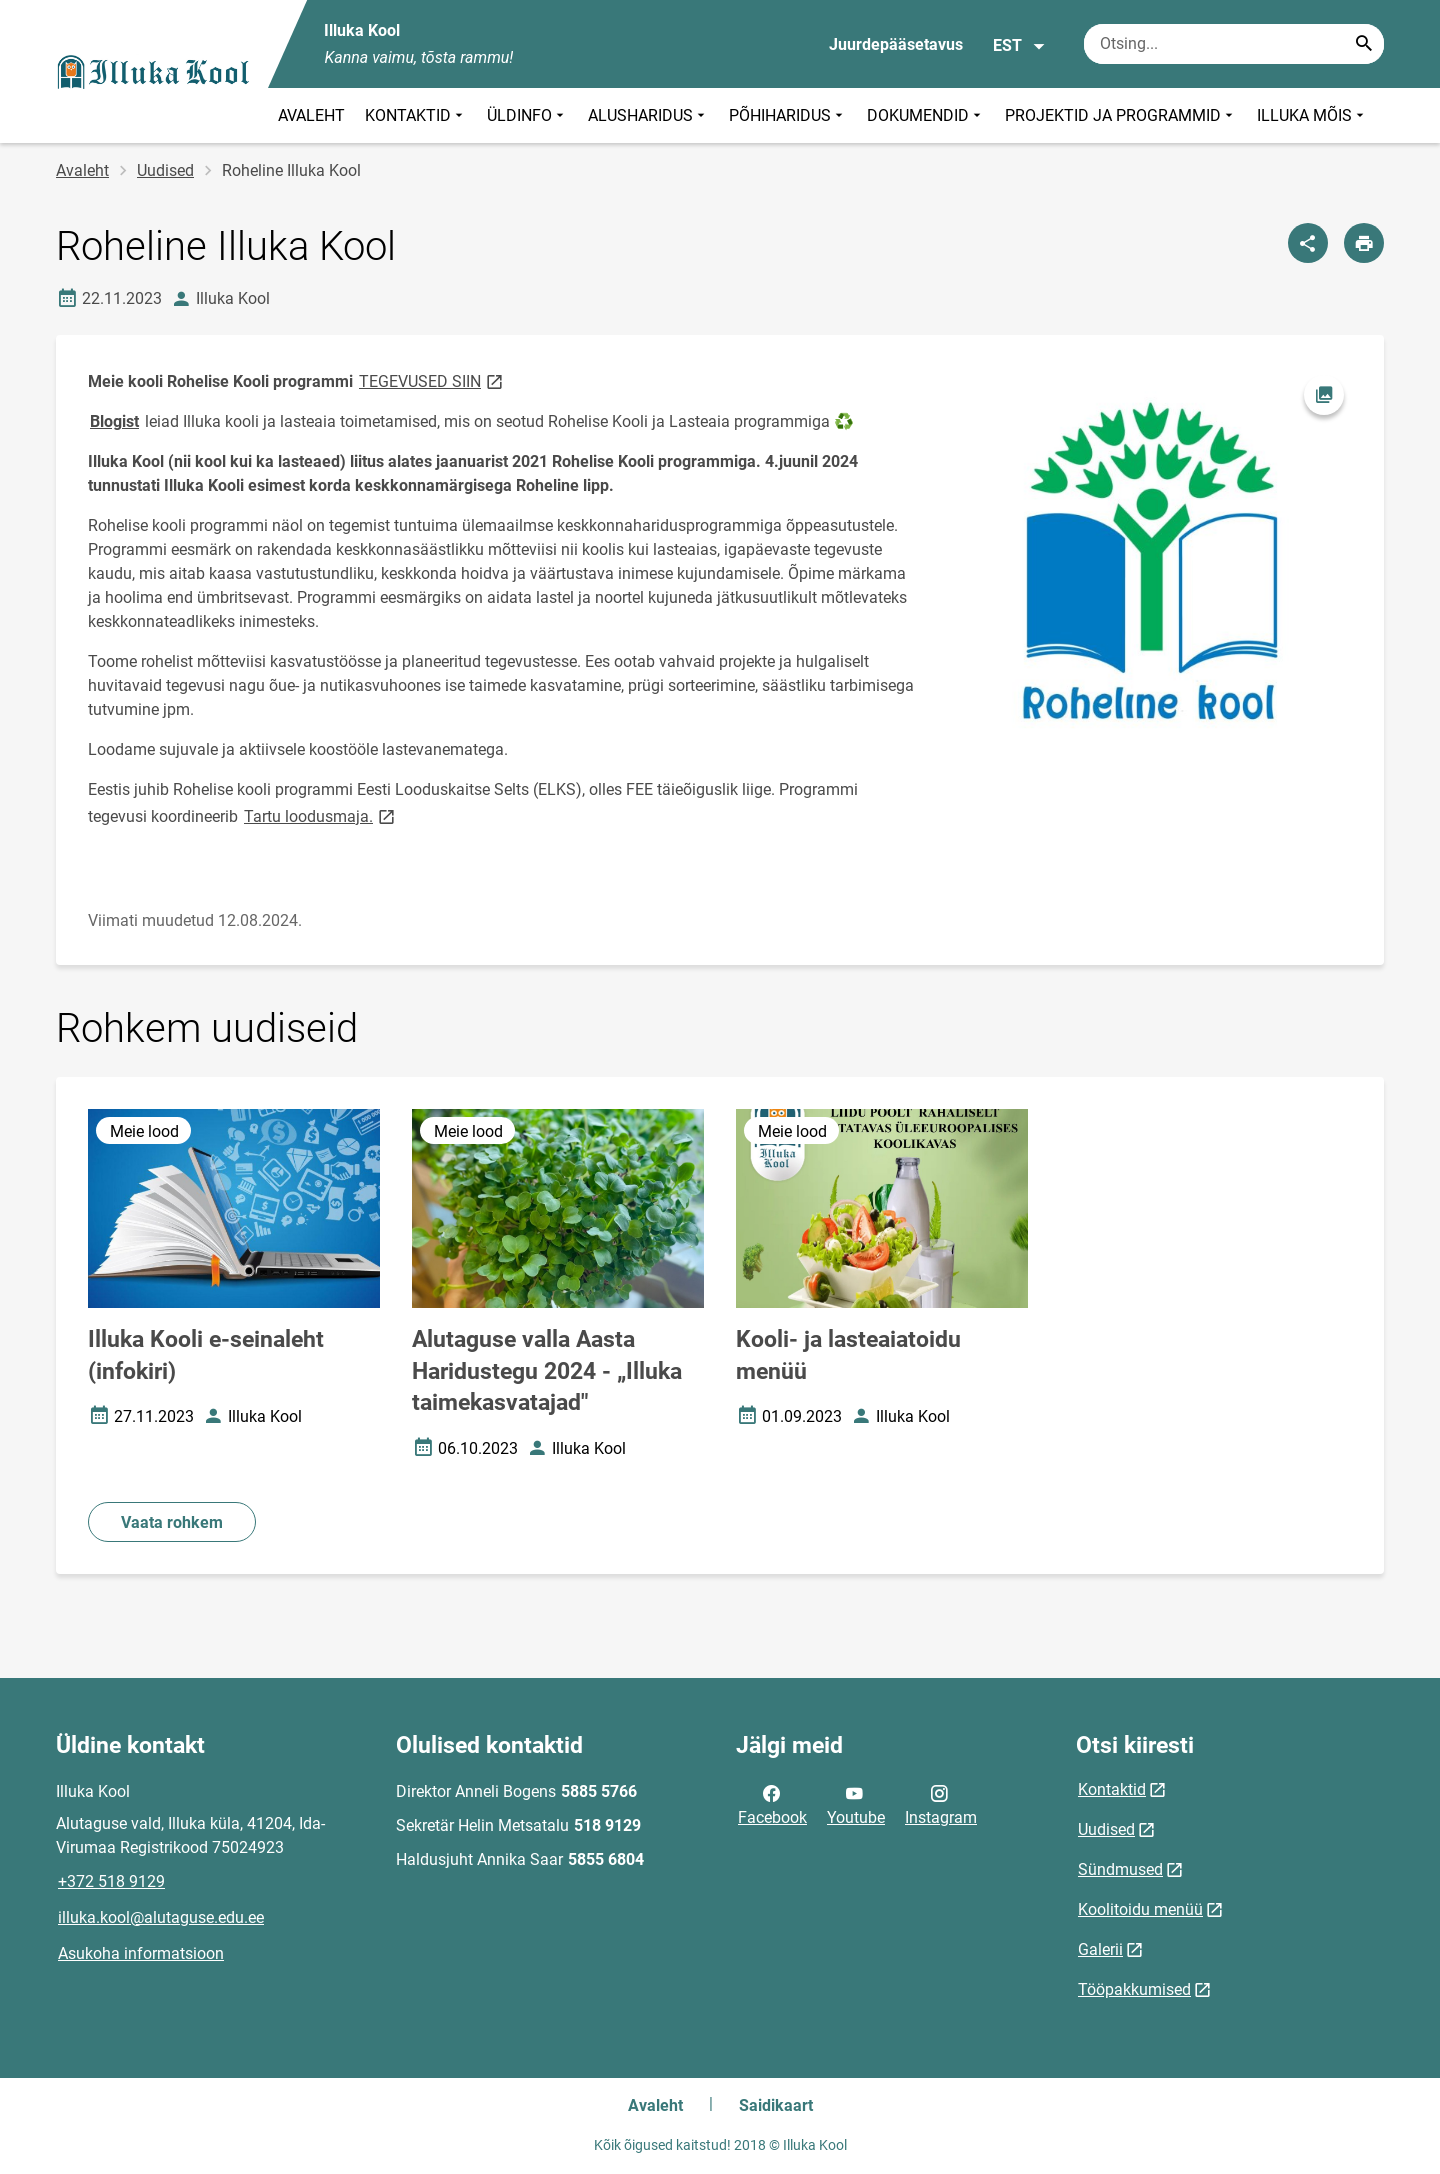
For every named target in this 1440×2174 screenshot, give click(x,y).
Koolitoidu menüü (1140, 1909)
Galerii (1100, 1949)
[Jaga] (1308, 243)
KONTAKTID (416, 115)
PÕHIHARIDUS (788, 115)
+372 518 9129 (111, 1881)
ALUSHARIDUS (648, 115)
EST (1019, 46)
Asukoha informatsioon (141, 1953)
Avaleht (82, 170)
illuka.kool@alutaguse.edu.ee (161, 1917)
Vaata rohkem (172, 1522)
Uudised (165, 170)
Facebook (772, 1804)
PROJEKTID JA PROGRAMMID (1121, 115)
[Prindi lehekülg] (1364, 243)
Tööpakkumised (1134, 1989)
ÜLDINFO (527, 115)
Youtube (856, 1804)
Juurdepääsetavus (896, 44)
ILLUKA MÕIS (1312, 115)
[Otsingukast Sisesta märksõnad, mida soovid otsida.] (1234, 44)
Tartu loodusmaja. (321, 815)
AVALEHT (311, 115)
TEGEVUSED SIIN (432, 380)
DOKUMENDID (926, 115)
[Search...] (1364, 44)
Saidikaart (776, 2105)
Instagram (941, 1804)
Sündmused (1120, 1869)
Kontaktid (1112, 1789)
